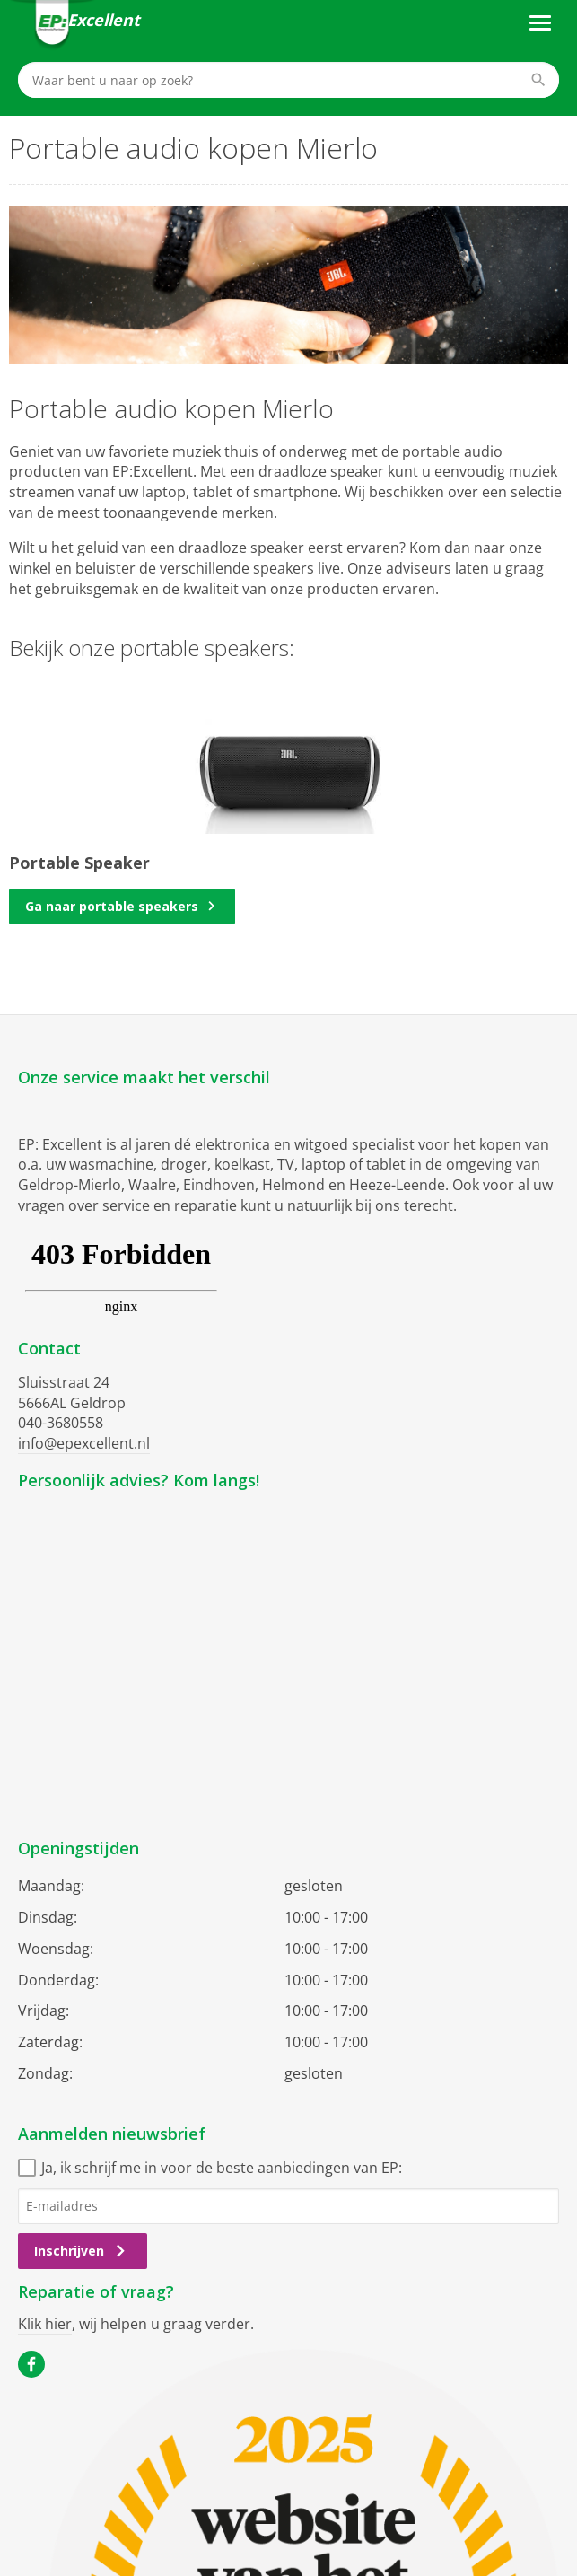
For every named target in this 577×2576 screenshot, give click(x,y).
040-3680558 (60, 1423)
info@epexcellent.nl (84, 1443)
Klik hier (45, 2324)
